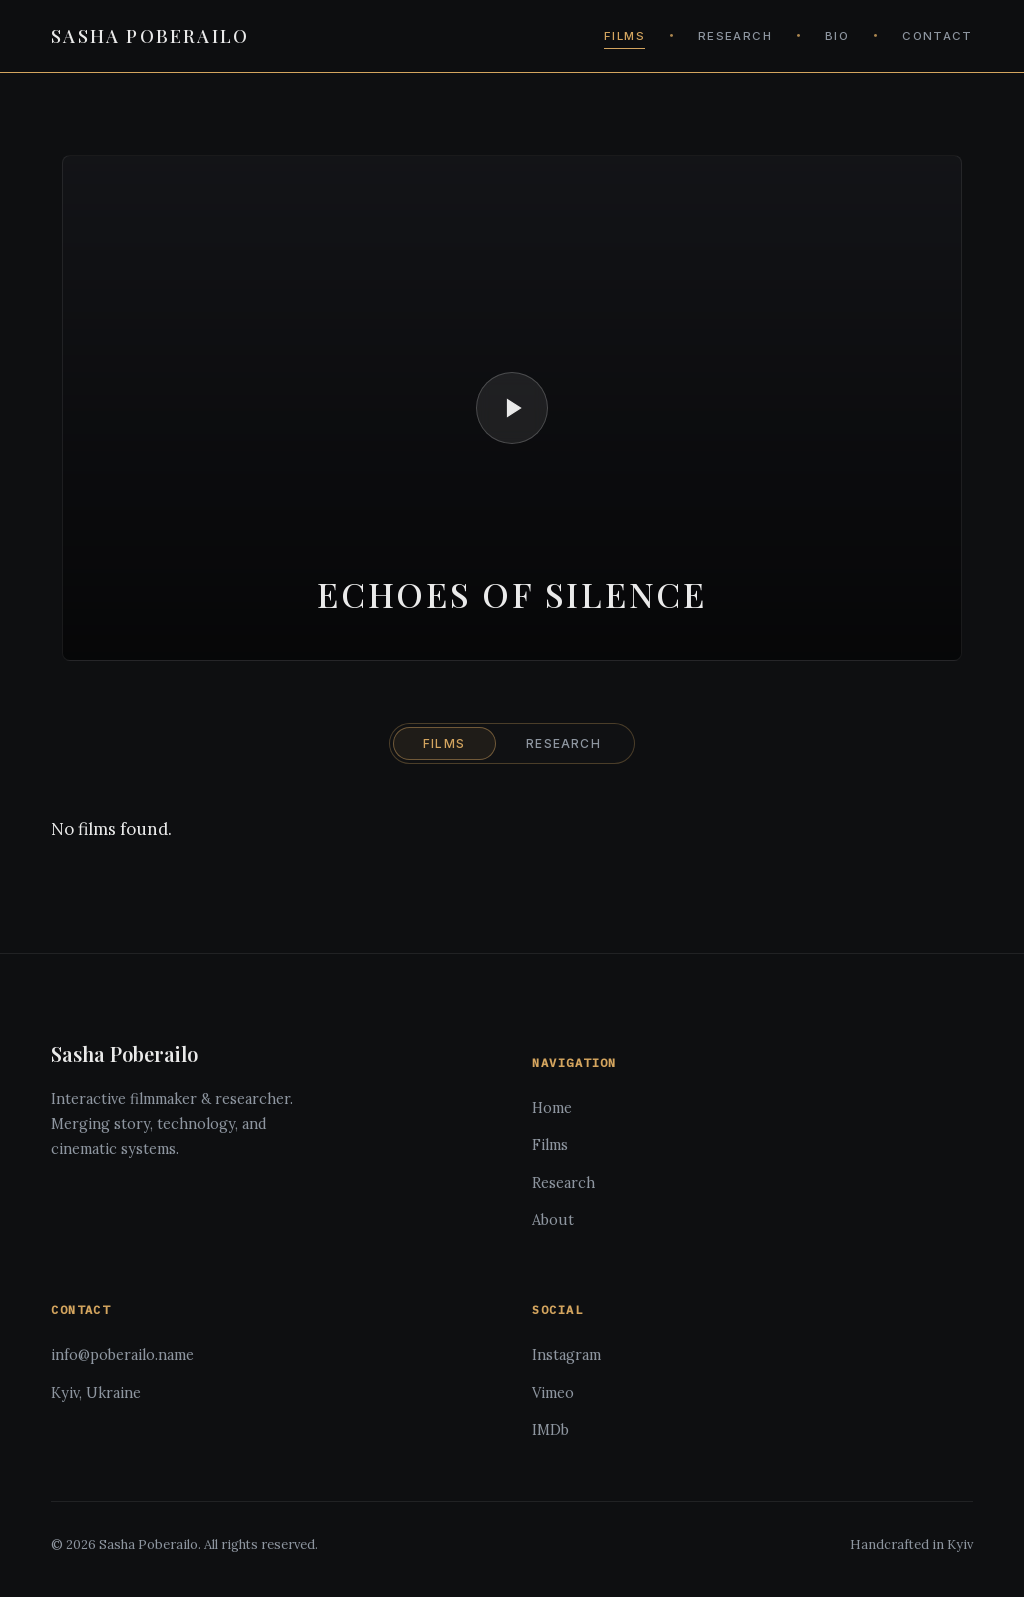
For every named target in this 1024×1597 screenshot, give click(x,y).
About (553, 1220)
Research (563, 1183)
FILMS (624, 36)
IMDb (550, 1430)
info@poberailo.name (122, 1355)
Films (550, 1145)
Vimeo (553, 1393)
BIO (837, 36)
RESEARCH (735, 36)
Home (552, 1108)
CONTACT (937, 36)
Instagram (566, 1355)
